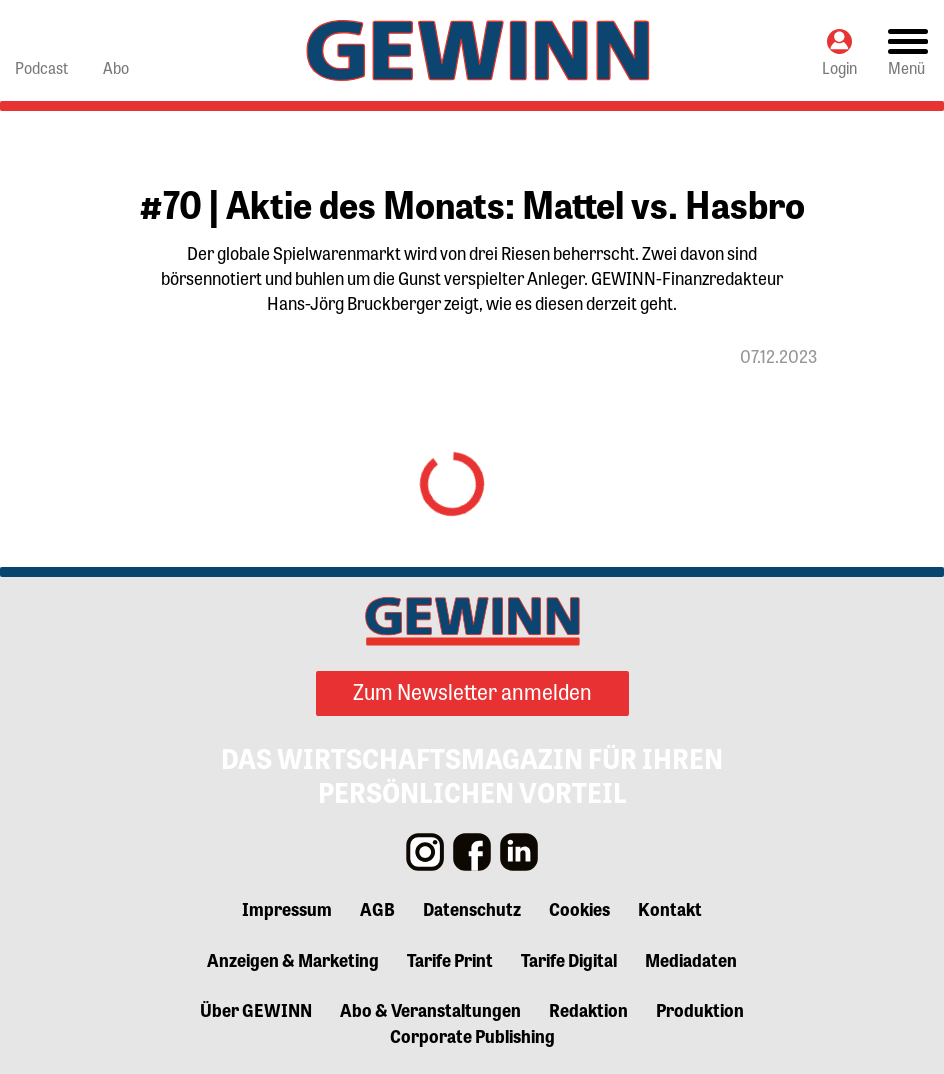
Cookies (579, 908)
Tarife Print (450, 959)
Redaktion (588, 1009)
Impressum (287, 908)
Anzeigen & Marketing (293, 959)
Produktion (700, 1009)
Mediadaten (691, 959)
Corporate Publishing (472, 1035)
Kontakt (670, 908)
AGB (377, 908)
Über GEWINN (256, 1009)
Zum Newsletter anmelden (472, 691)
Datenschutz (472, 908)
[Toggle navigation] (908, 50)
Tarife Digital (569, 959)
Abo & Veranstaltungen (430, 1009)
